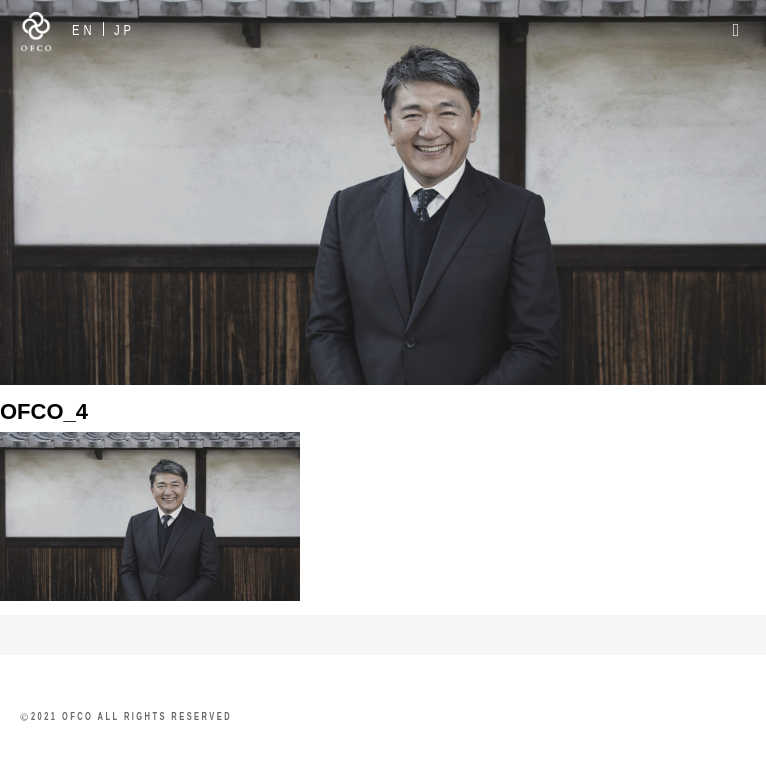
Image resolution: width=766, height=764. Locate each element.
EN (84, 29)
